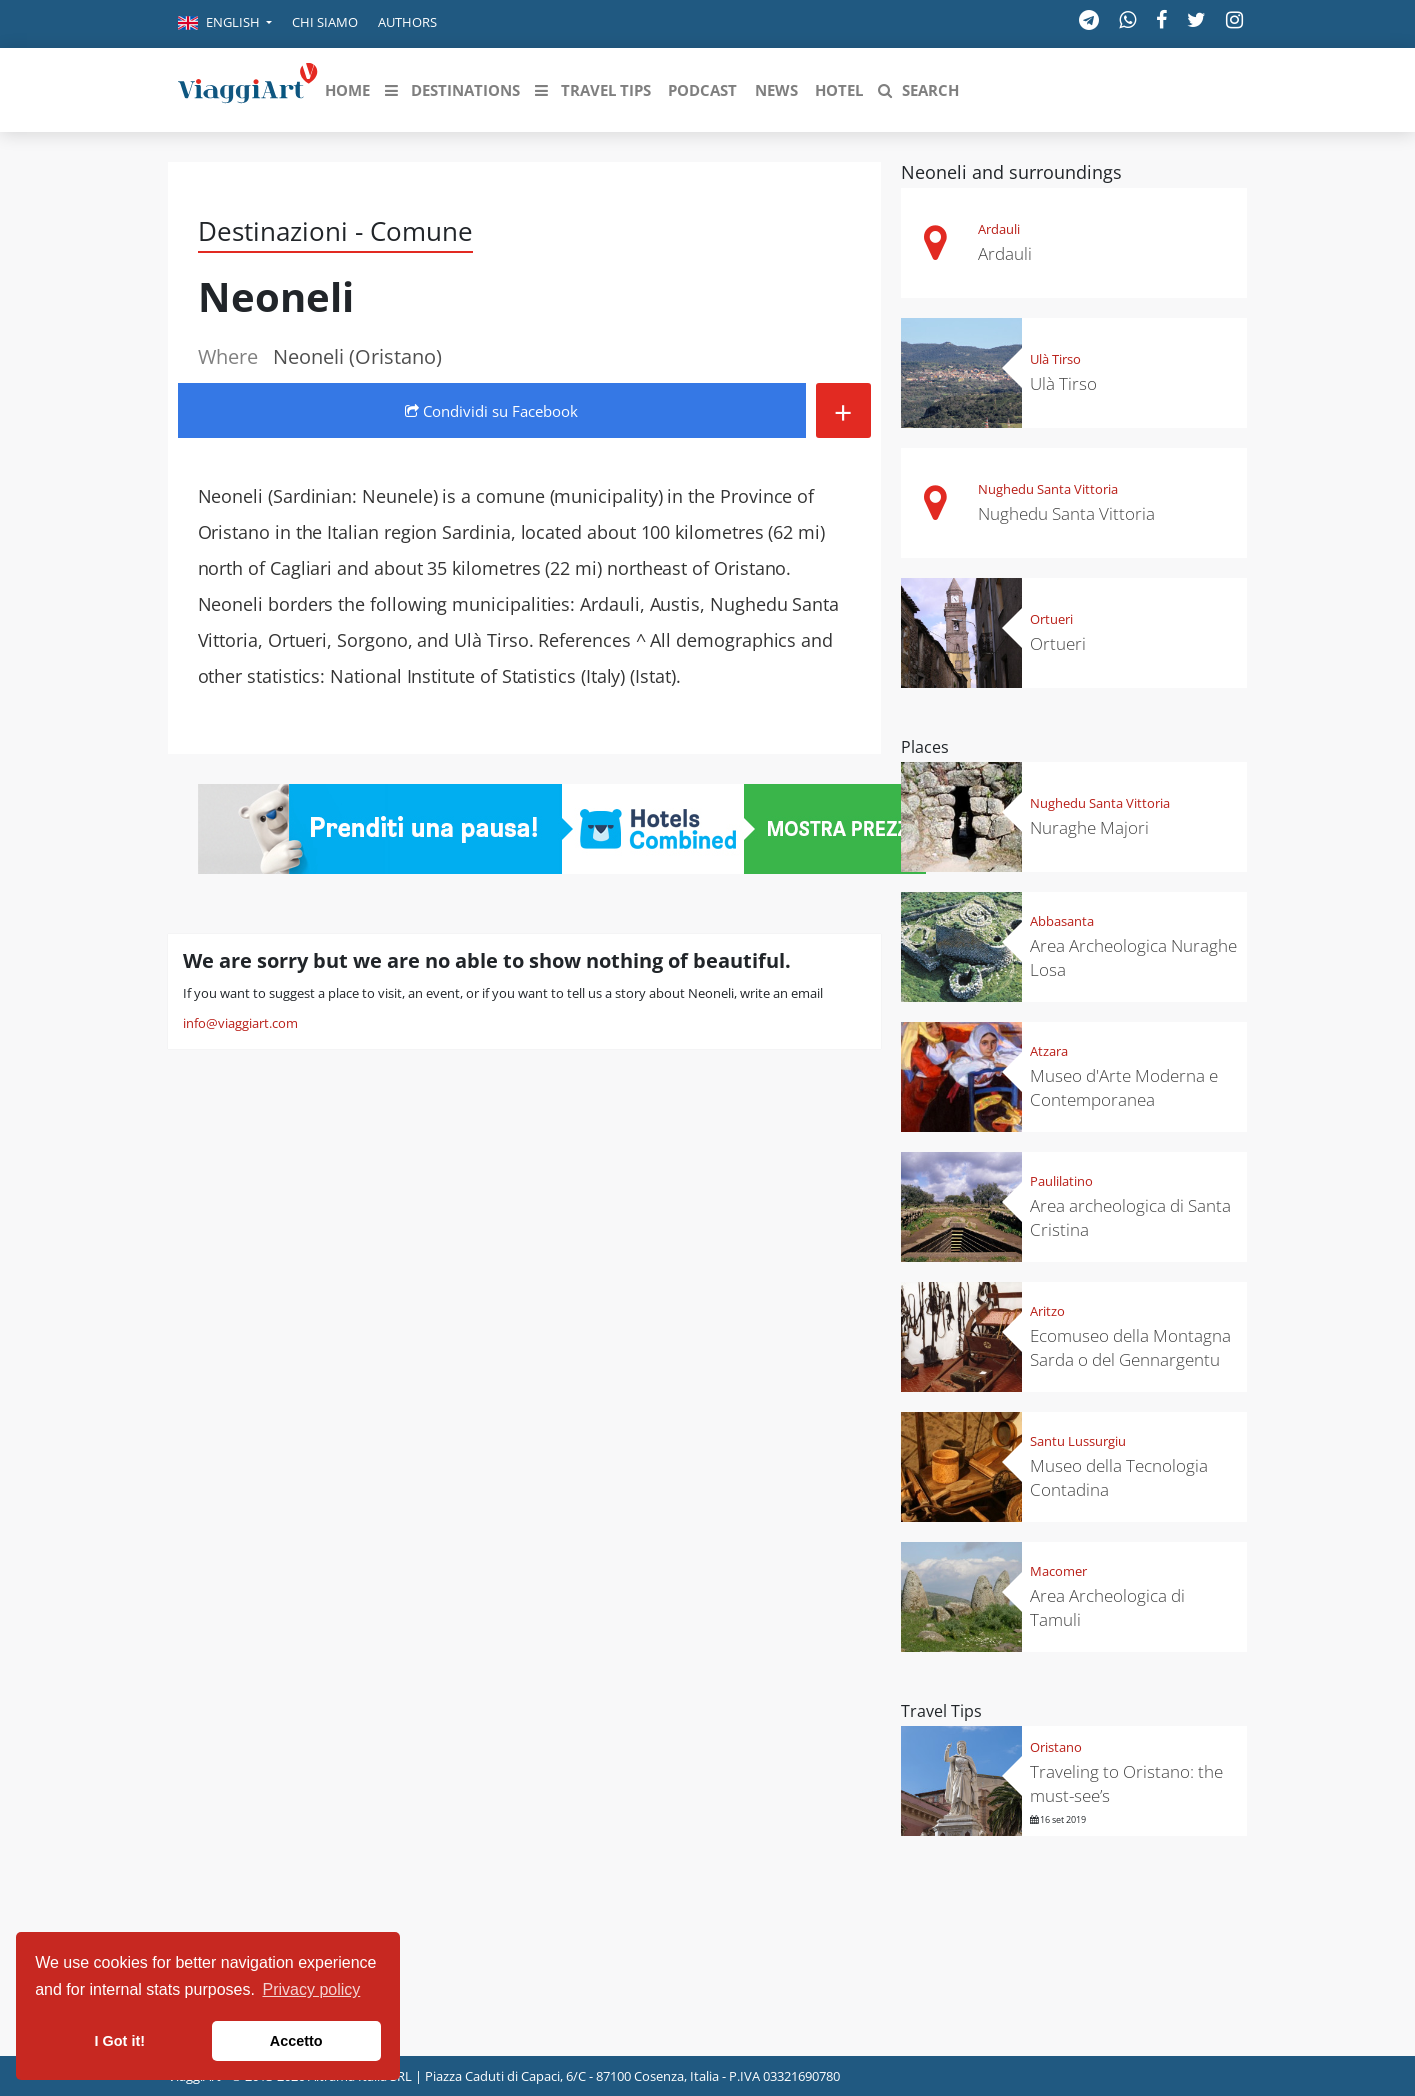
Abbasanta (1062, 921)
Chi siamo (325, 22)
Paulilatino (1061, 1181)
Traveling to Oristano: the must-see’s (1126, 1783)
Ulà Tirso (1055, 359)
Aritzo (1047, 1311)
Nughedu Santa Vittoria (1048, 489)
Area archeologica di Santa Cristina (1130, 1217)
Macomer (1058, 1571)
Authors (407, 22)
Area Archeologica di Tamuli (1107, 1607)
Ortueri (1051, 619)
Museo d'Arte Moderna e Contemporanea (1124, 1087)
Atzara (1049, 1051)
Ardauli (999, 229)
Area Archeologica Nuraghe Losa (1133, 957)
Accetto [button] (296, 2041)
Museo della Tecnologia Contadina (1119, 1477)
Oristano (1056, 1747)
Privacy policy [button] (312, 1989)
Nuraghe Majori (1089, 827)
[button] (225, 24)
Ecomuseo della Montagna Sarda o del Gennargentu (1130, 1347)
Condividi (491, 411)
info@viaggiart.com (240, 1023)
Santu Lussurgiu (1078, 1441)
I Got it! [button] (120, 2041)
